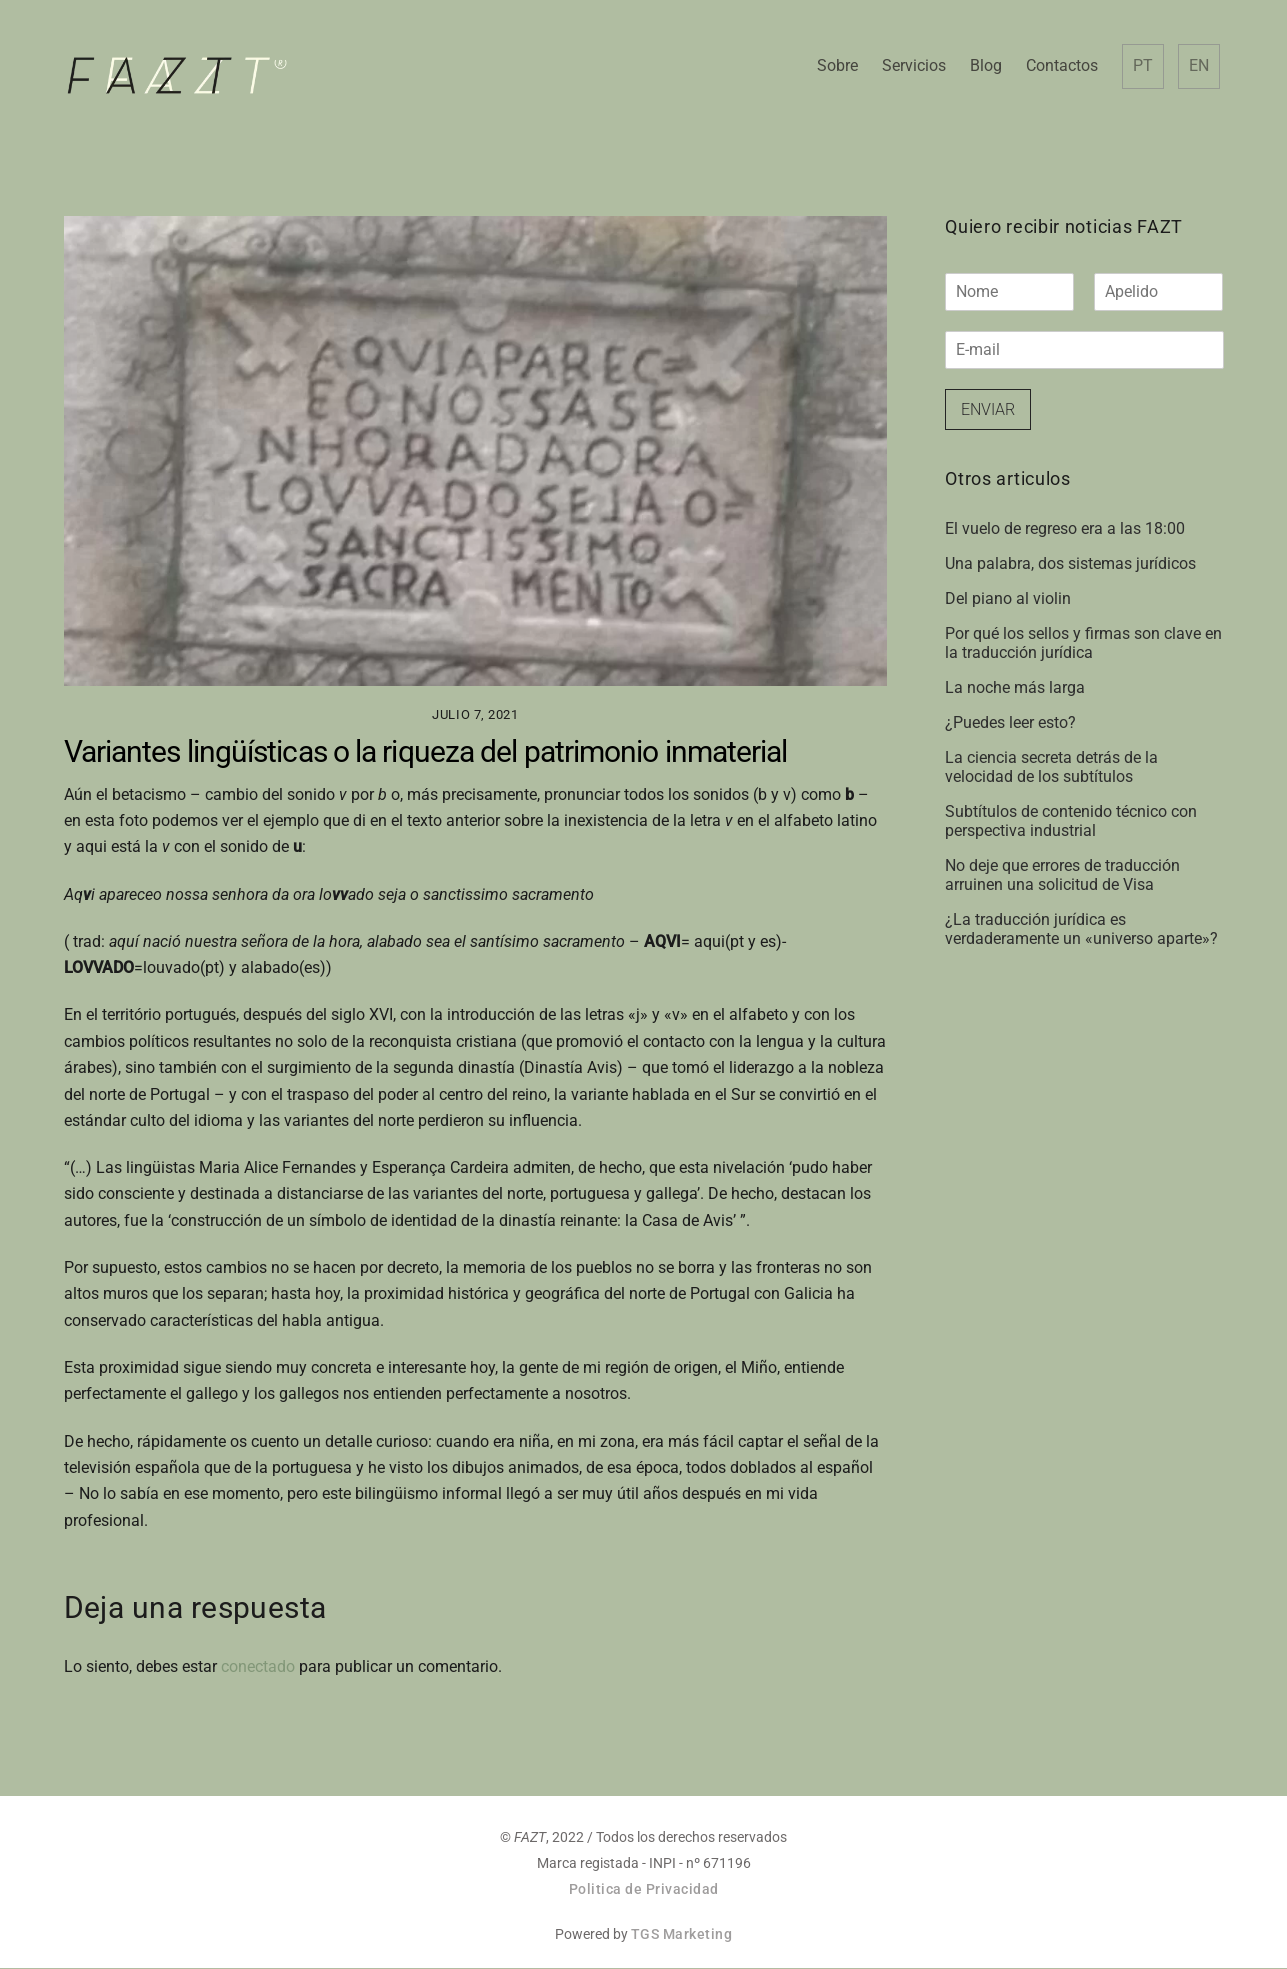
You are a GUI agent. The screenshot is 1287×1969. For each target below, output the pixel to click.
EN (1198, 66)
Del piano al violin (1008, 599)
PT (1142, 66)
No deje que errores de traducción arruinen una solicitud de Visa (1062, 876)
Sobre (836, 66)
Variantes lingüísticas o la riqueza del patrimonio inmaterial (426, 751)
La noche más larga (1015, 688)
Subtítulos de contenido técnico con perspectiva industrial (1071, 822)
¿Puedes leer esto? (1010, 723)
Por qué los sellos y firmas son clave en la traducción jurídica (1083, 644)
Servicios (913, 66)
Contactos (1061, 66)
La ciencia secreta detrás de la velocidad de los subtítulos (1051, 768)
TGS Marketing (682, 1935)
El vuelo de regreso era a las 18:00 (1065, 529)
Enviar (988, 409)
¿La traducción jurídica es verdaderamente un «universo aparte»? (1081, 930)
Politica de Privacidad (644, 1890)
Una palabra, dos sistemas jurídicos (1070, 564)
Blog (985, 66)
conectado (258, 1667)
